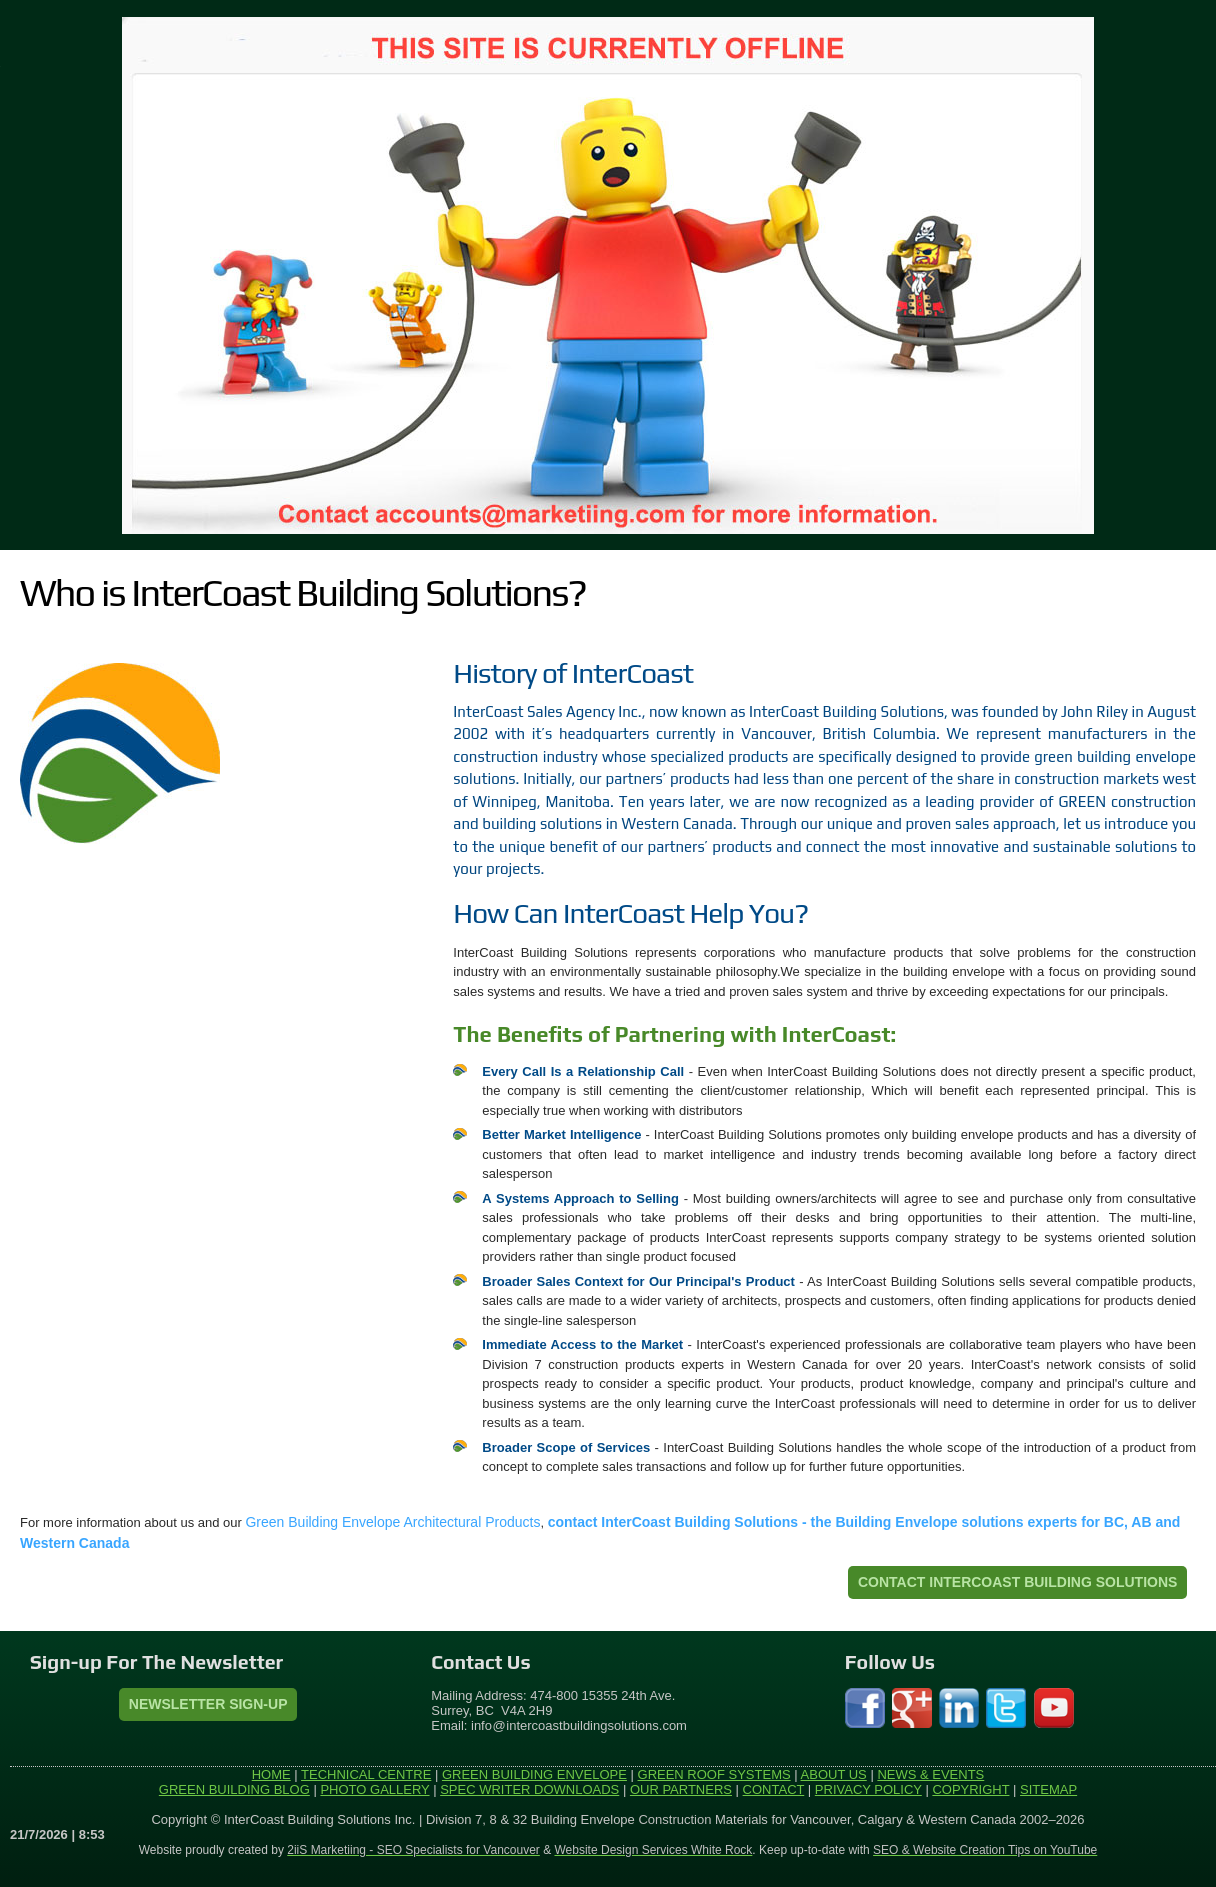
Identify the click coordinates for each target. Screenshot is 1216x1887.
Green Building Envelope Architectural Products (392, 1522)
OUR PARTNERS (681, 1789)
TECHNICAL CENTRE (366, 1774)
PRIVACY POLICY (868, 1789)
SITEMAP (1048, 1789)
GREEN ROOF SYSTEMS (714, 1774)
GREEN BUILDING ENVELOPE (534, 1774)
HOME (271, 1774)
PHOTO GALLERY (374, 1789)
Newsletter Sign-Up (208, 1704)
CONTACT (774, 1789)
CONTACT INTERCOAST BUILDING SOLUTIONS (1017, 1582)
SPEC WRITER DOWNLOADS (529, 1789)
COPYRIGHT (970, 1789)
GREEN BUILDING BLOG (234, 1789)
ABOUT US (834, 1774)
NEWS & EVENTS (930, 1774)
